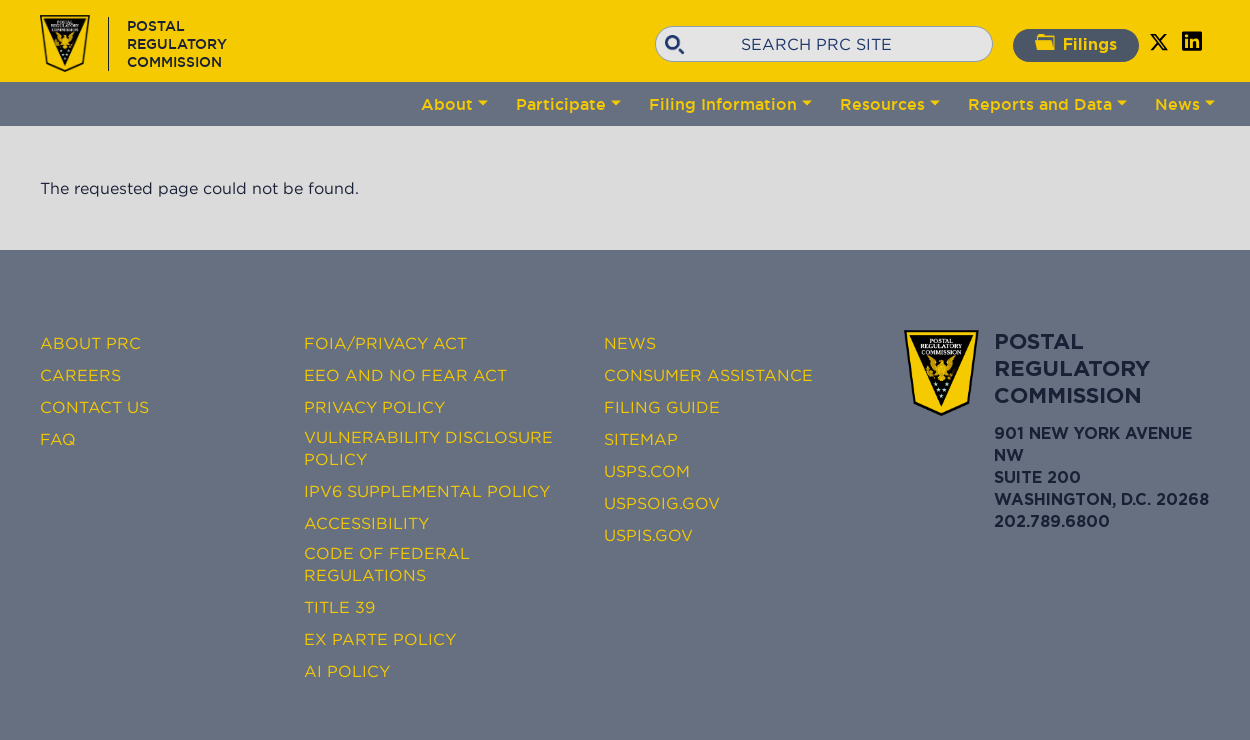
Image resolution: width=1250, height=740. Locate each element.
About (447, 104)
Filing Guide (662, 407)
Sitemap (641, 439)
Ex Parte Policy (380, 639)
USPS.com (647, 471)
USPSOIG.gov (662, 503)
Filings (1076, 43)
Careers (80, 375)
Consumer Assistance (708, 375)
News (1177, 104)
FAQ (58, 439)
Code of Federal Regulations (387, 564)
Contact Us (94, 407)
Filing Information (723, 104)
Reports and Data (1040, 104)
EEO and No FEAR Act (405, 375)
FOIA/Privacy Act (385, 343)
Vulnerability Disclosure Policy (428, 448)
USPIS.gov (648, 535)
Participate (561, 104)
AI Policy (347, 671)
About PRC (90, 343)
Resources (882, 104)
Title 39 (339, 607)
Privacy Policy (374, 407)
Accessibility (366, 523)
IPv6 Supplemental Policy (427, 491)
